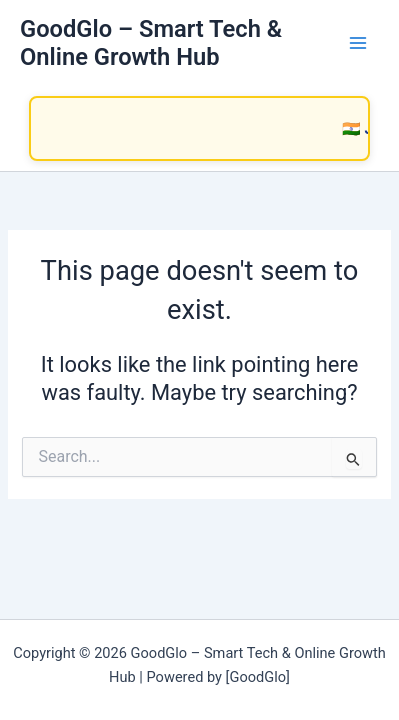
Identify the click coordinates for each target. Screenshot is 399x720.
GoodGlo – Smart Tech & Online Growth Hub (151, 43)
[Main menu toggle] (358, 43)
